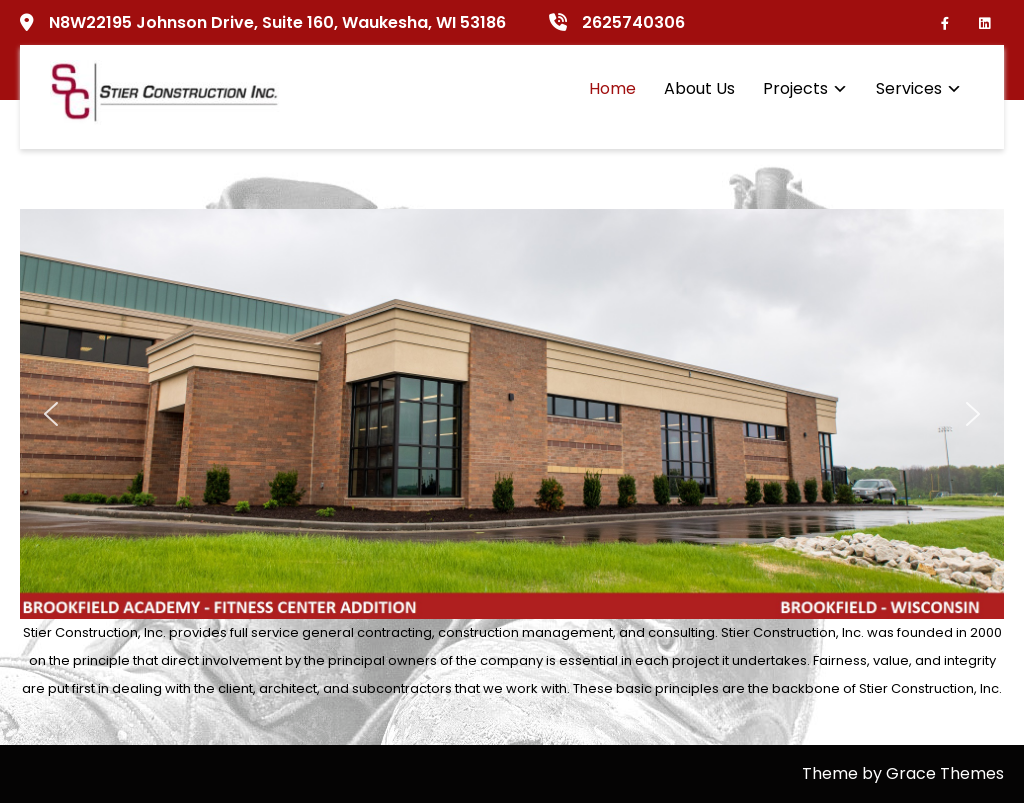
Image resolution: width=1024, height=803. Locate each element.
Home (612, 88)
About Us (699, 88)
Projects (795, 88)
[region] (512, 414)
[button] (51, 414)
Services (909, 88)
